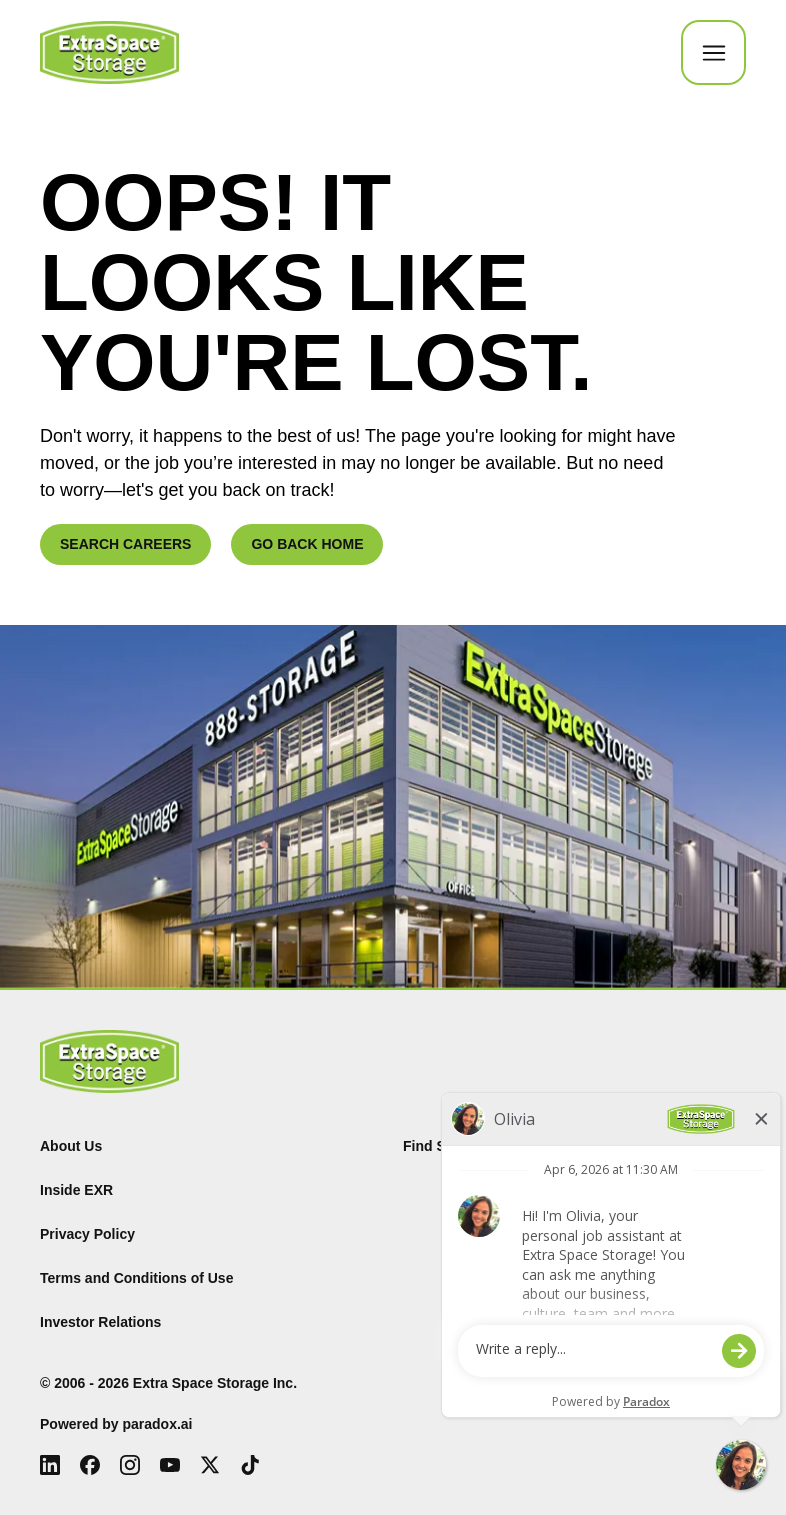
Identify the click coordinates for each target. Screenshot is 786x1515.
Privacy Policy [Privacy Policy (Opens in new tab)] (87, 1234)
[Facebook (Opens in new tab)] (90, 1465)
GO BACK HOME (307, 544)
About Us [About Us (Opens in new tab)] (71, 1146)
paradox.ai (157, 1424)
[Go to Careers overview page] (109, 52)
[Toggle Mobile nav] (713, 52)
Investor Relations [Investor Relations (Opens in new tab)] (100, 1322)
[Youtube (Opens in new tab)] (170, 1465)
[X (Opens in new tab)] (210, 1465)
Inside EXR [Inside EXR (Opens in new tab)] (76, 1190)
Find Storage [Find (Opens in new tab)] (446, 1146)
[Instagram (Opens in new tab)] (130, 1465)
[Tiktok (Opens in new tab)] (250, 1465)
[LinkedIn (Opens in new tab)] (50, 1465)
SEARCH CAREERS (125, 544)
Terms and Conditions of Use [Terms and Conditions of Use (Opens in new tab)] (136, 1278)
